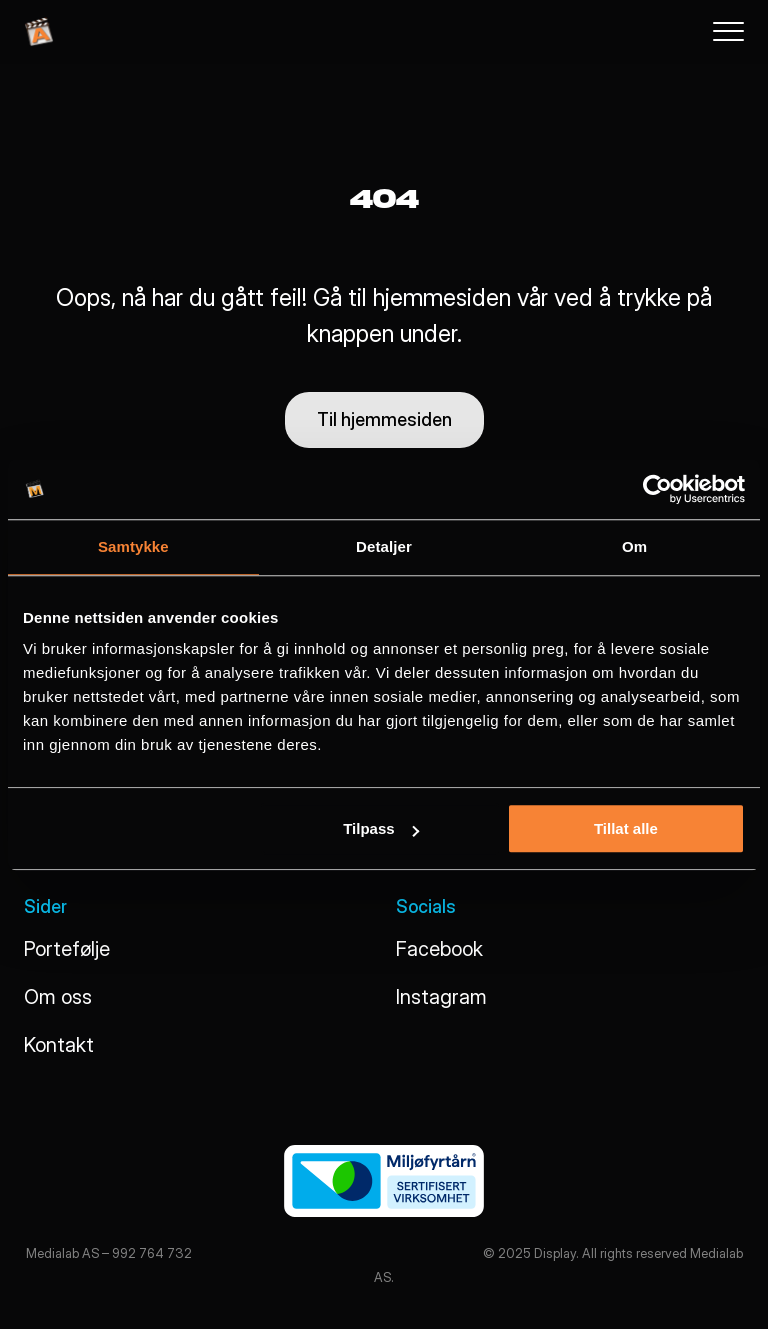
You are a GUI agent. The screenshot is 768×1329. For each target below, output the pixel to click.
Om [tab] (634, 546)
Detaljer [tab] (384, 546)
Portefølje (67, 949)
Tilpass (380, 828)
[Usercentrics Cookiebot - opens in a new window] (657, 489)
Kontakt (59, 1045)
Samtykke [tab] (133, 546)
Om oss (58, 997)
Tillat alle (626, 828)
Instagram (441, 997)
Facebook (439, 949)
